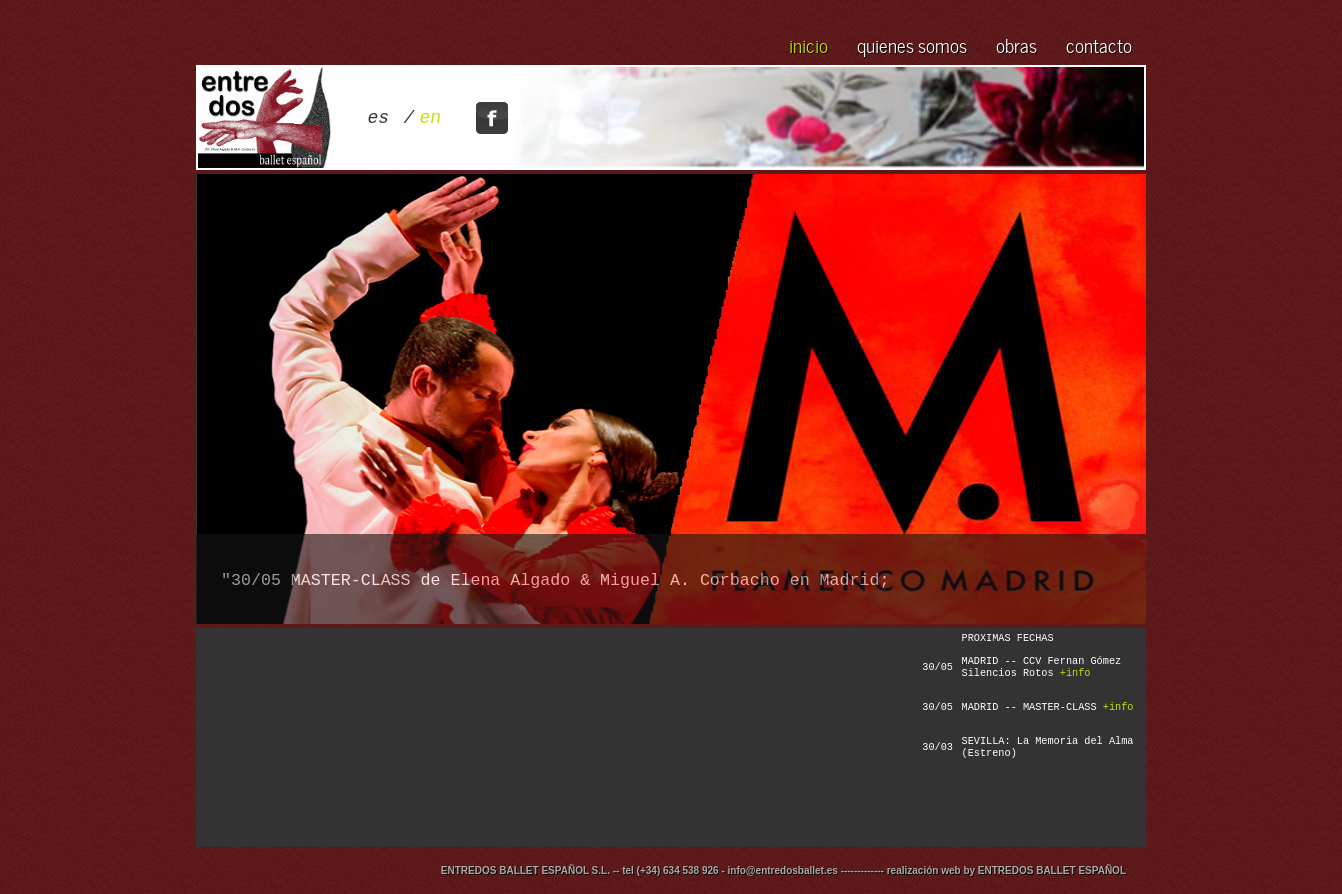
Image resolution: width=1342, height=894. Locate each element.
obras (1016, 43)
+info (1075, 673)
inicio (808, 43)
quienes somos (912, 43)
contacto (1099, 43)
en (431, 118)
